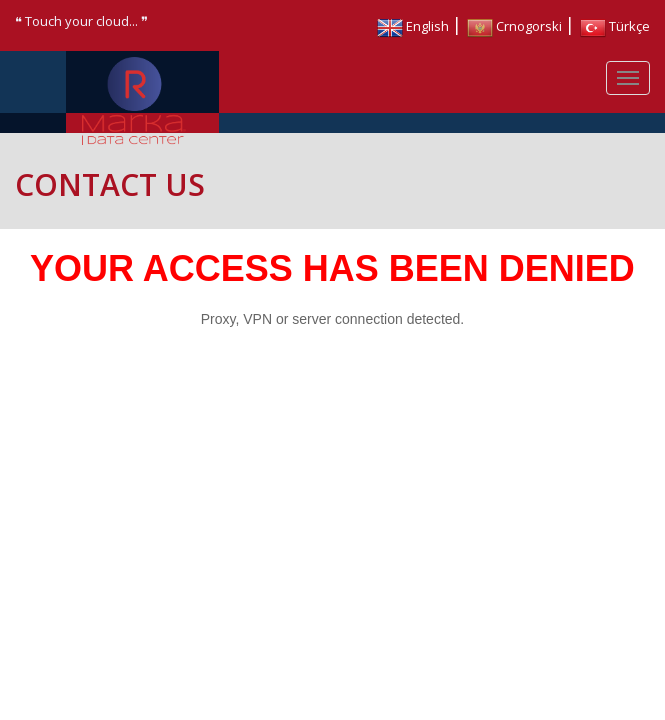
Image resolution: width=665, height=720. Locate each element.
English (413, 26)
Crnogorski (514, 26)
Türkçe (615, 26)
